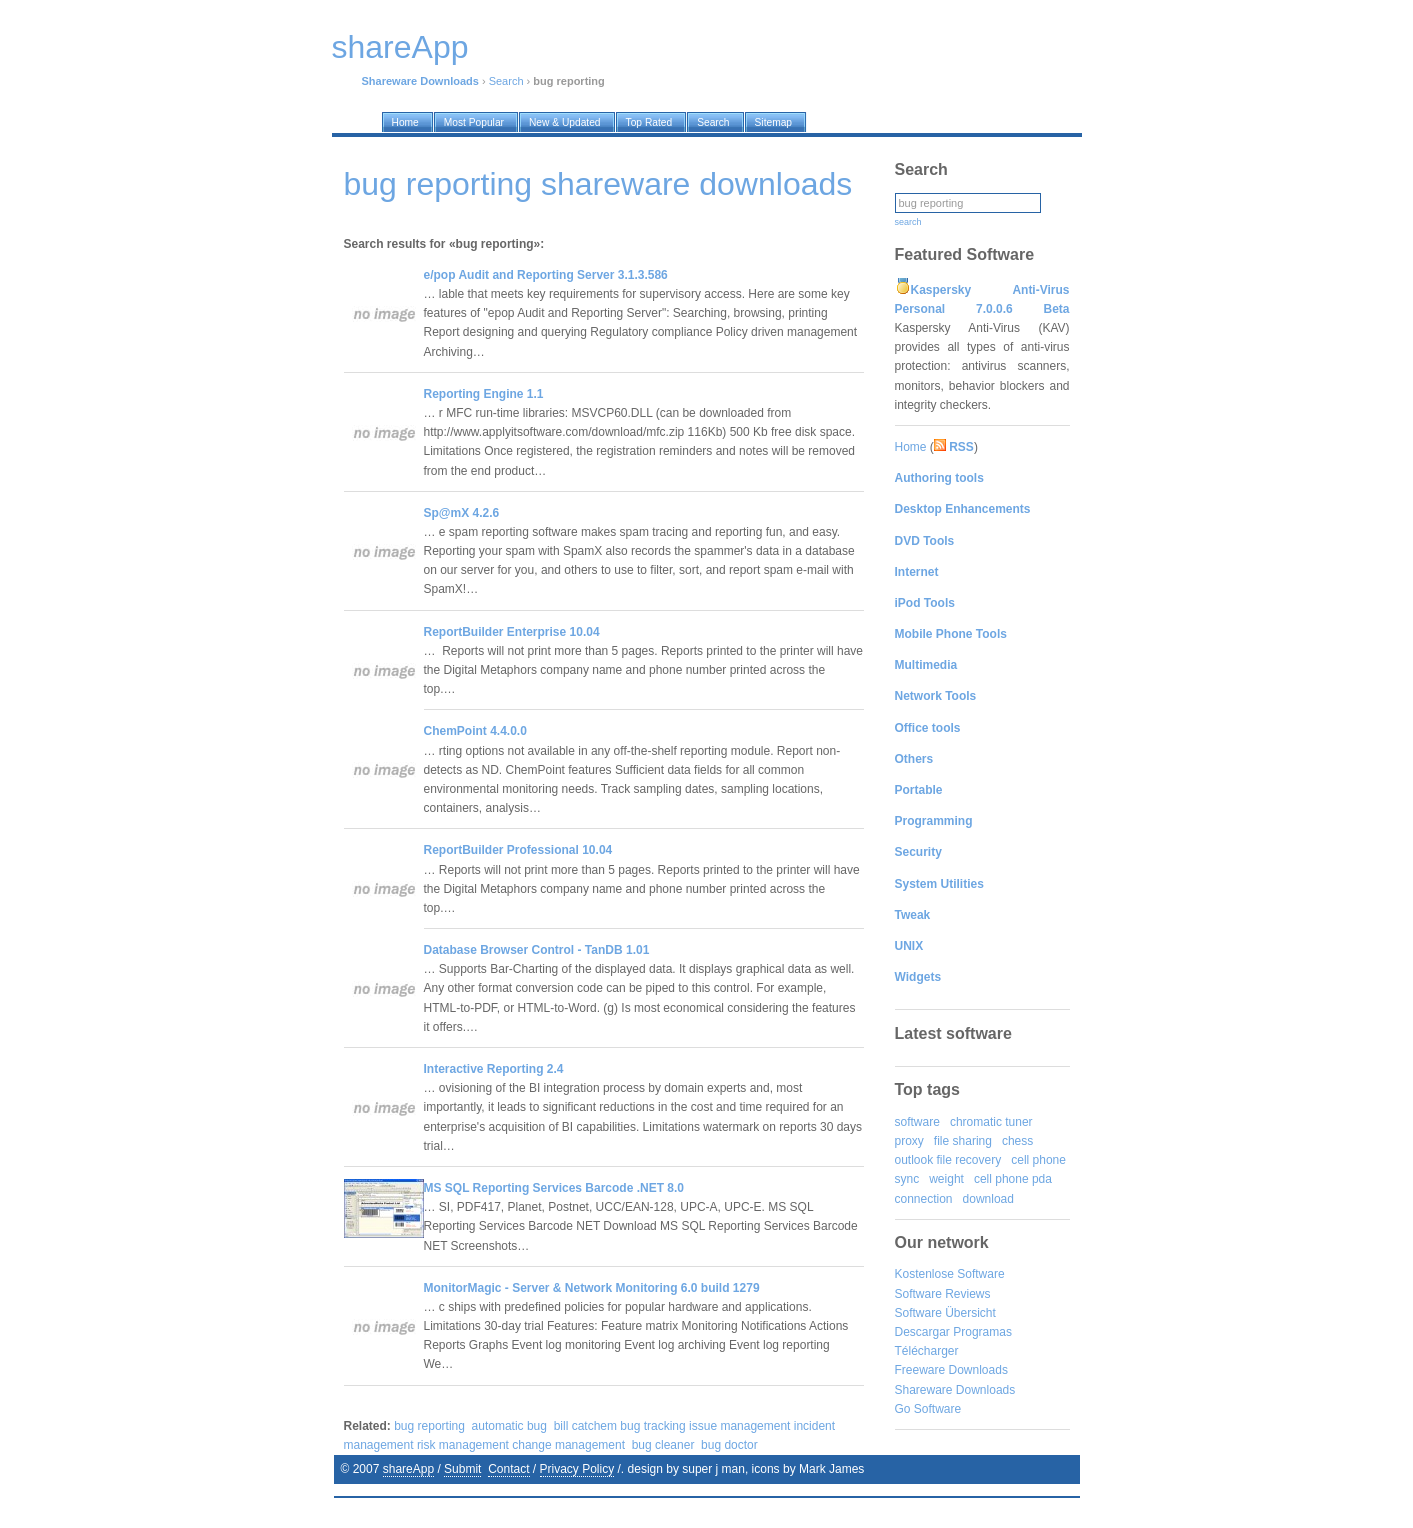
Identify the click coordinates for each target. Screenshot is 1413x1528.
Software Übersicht (945, 1313)
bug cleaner (663, 1445)
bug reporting (429, 1426)
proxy (909, 1141)
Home (911, 447)
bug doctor (729, 1445)
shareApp (408, 1469)
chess (1017, 1141)
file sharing (963, 1141)
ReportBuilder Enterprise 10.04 (512, 632)
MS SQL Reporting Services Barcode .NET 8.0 (554, 1188)
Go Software (928, 1409)
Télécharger (927, 1351)
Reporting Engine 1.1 (484, 394)
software (917, 1122)
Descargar (922, 1332)
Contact (508, 1469)
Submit (462, 1469)
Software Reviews (943, 1294)
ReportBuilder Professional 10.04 (518, 850)
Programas (982, 1332)
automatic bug (509, 1426)
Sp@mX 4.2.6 (462, 513)
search (908, 222)
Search (506, 81)
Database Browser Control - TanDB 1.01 (537, 950)
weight (946, 1179)
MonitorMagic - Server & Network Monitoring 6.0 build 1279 (592, 1288)
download (988, 1199)
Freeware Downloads (951, 1370)
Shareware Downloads (955, 1390)
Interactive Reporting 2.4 (494, 1069)
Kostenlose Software (950, 1274)
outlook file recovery (948, 1160)
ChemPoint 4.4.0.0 (475, 731)
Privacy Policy (577, 1469)
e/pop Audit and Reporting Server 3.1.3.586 (546, 275)
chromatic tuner (991, 1122)
